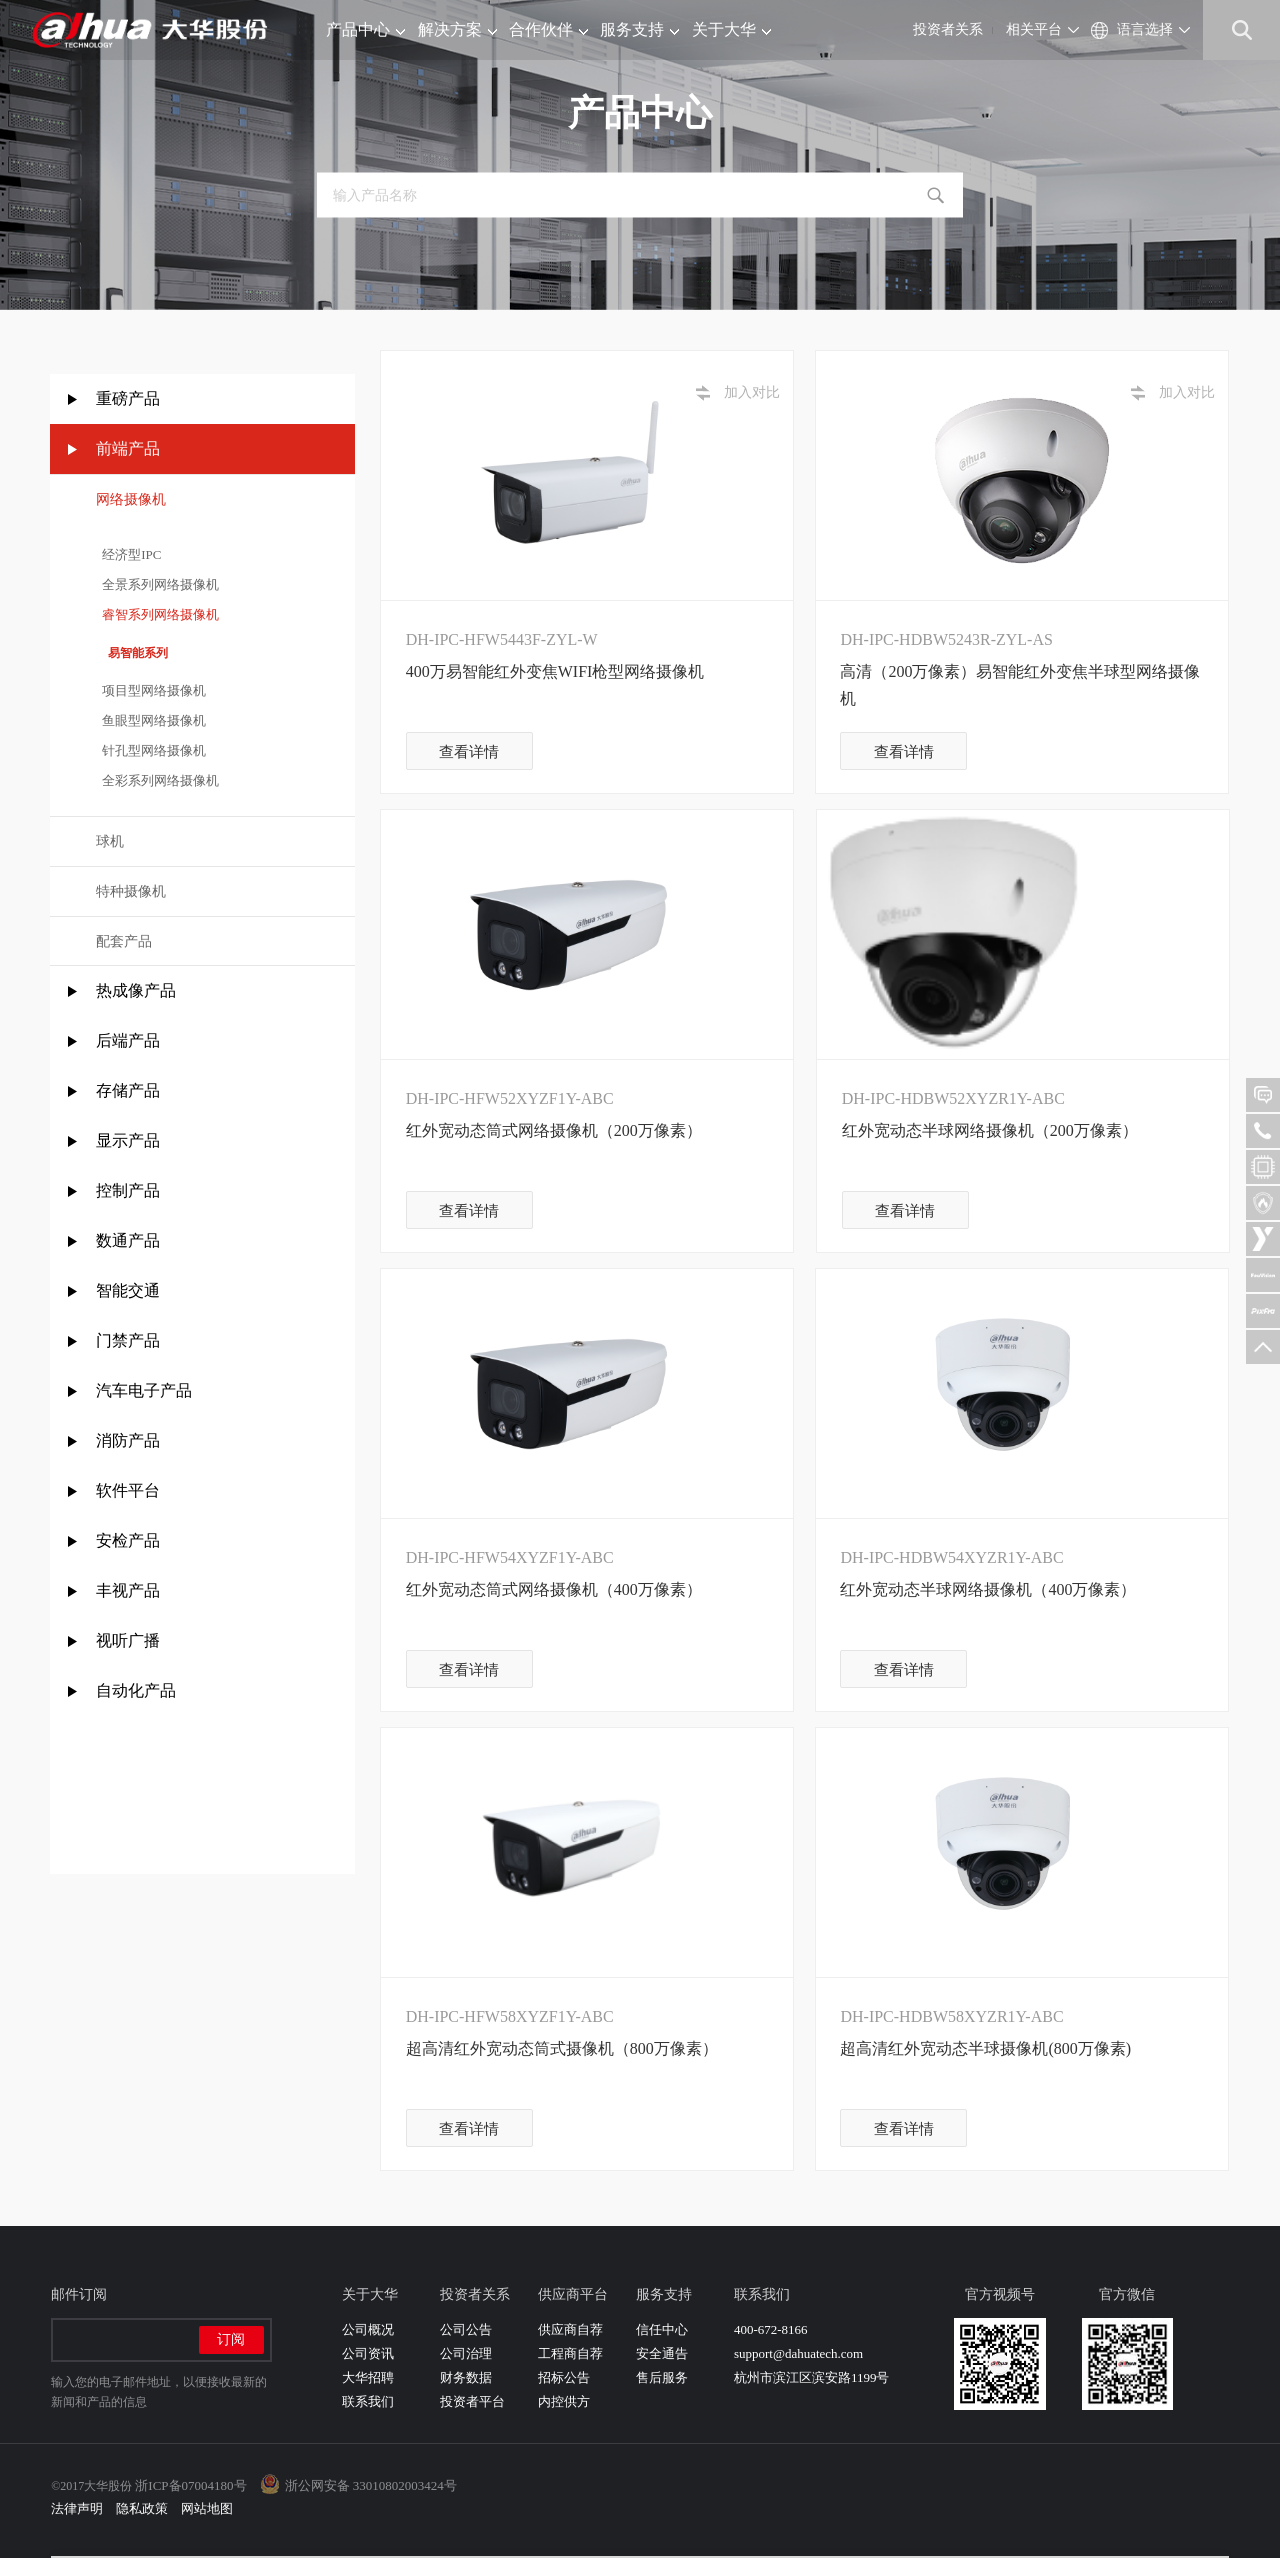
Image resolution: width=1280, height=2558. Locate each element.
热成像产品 (136, 990)
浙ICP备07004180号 (190, 2485)
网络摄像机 (131, 499)
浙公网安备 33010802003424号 (371, 2485)
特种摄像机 (131, 891)
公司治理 (466, 2353)
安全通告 (662, 2353)
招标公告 (564, 2377)
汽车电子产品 (144, 1390)
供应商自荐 (570, 2329)
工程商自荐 (570, 2353)
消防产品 (128, 1440)
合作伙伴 (548, 29)
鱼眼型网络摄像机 (151, 720)
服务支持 (639, 29)
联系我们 (368, 2401)
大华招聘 (368, 2377)
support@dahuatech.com (798, 2353)
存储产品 (128, 1090)
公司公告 (466, 2329)
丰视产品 (128, 1590)
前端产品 (128, 448)
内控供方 (564, 2401)
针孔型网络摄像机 (151, 750)
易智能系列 (132, 653)
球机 (110, 841)
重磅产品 (128, 398)
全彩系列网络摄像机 (158, 780)
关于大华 (731, 29)
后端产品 (128, 1040)
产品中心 (365, 29)
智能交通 (128, 1290)
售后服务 (662, 2377)
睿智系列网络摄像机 (158, 614)
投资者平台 (472, 2401)
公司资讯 (368, 2353)
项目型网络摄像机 (151, 690)
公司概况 (368, 2329)
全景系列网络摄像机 (158, 584)
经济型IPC (129, 554)
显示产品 (128, 1140)
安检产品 (128, 1540)
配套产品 (124, 941)
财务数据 (466, 2377)
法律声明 (77, 2508)
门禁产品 (128, 1340)
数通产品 (128, 1240)
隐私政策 (142, 2508)
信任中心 (662, 2329)
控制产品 (130, 1190)
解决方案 (457, 29)
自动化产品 (136, 1690)
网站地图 (207, 2508)
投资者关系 (948, 29)
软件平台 (128, 1490)
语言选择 (1145, 29)
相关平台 (1034, 29)
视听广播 (128, 1640)
